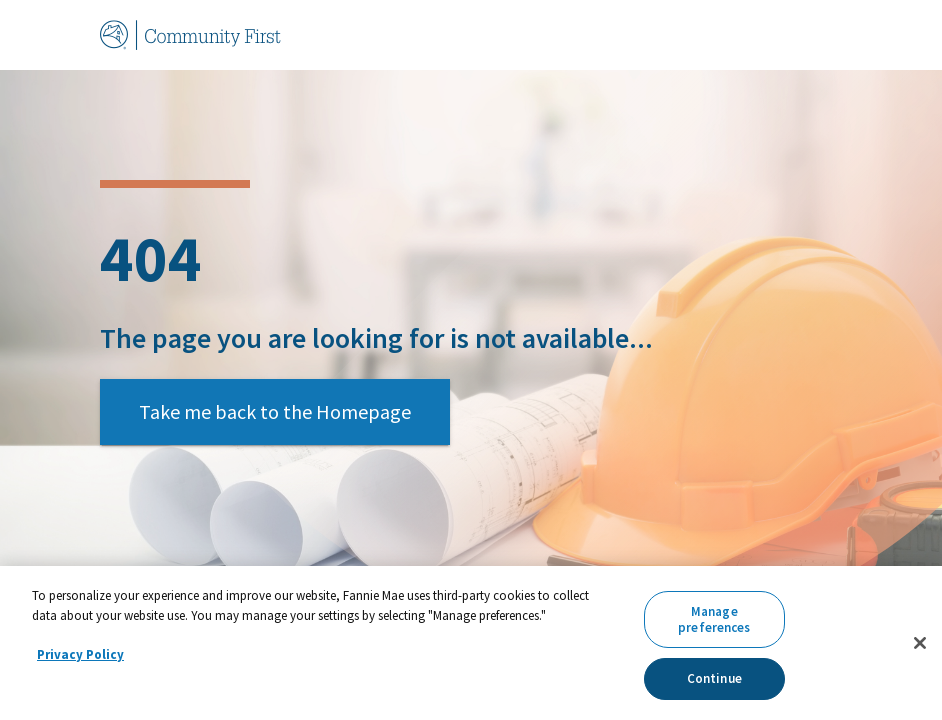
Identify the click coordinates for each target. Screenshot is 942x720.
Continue (714, 678)
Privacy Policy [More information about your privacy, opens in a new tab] (80, 654)
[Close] (920, 643)
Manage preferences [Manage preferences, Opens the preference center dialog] (714, 619)
